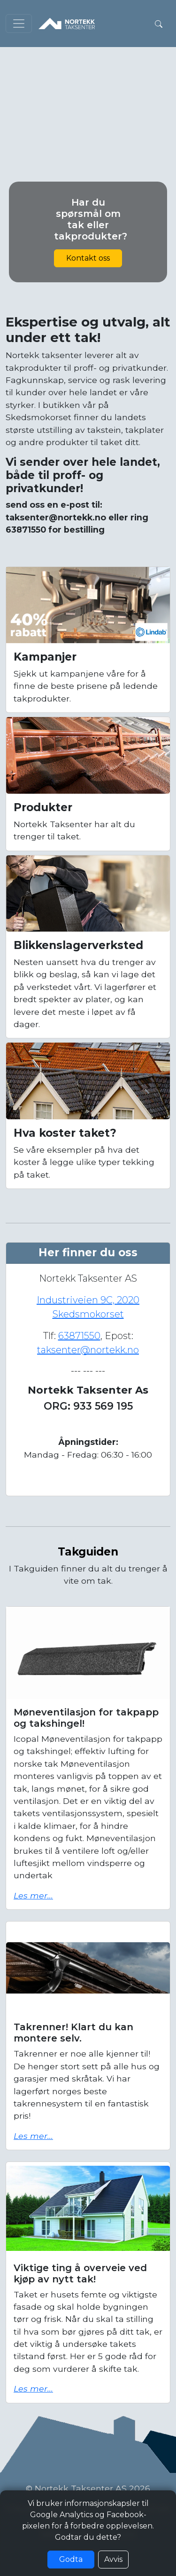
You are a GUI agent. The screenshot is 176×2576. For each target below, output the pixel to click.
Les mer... (33, 1895)
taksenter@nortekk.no (88, 1350)
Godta (71, 2559)
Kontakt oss (88, 258)
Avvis (113, 2559)
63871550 (79, 1335)
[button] (158, 23)
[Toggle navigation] (19, 23)
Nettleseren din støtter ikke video (88, 91)
